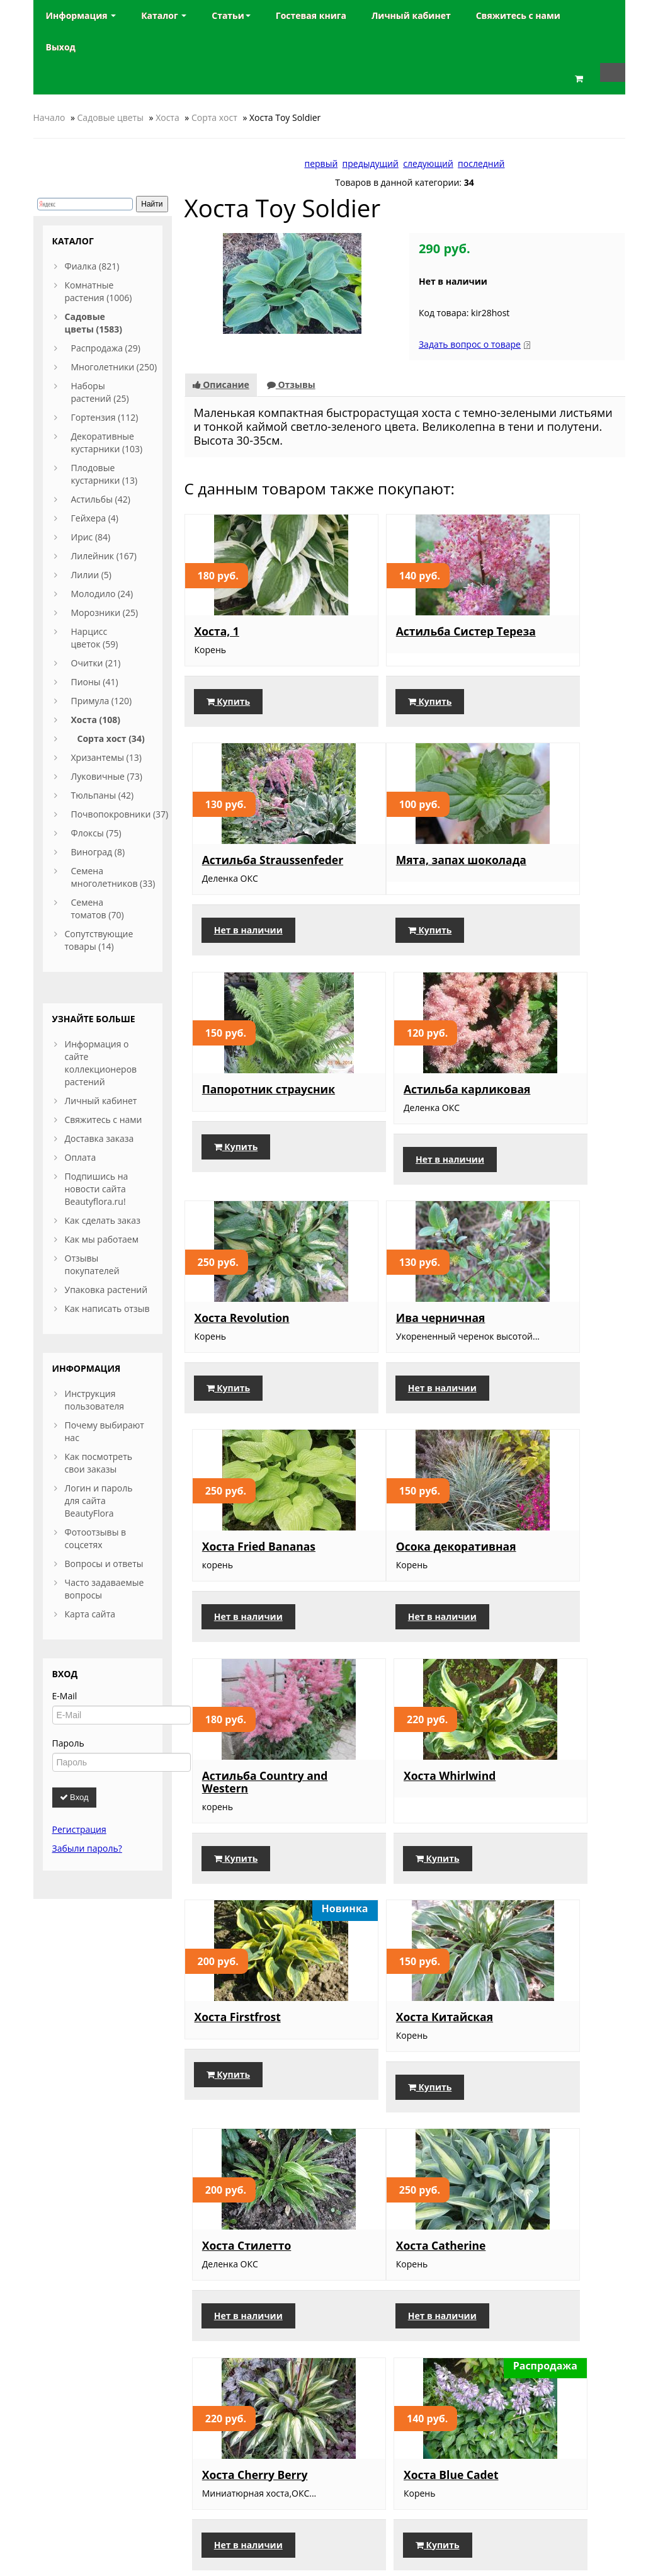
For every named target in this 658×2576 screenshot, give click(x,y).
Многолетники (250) (114, 367)
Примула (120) (101, 701)
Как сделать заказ (102, 1220)
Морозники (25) (105, 612)
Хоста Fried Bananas (551, 1107)
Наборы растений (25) (100, 392)
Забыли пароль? (87, 1848)
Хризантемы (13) (106, 757)
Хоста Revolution (242, 1107)
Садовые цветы (110, 117)
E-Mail (64, 1696)
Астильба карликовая (529, 875)
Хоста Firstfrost (238, 1583)
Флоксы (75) (96, 833)
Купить (229, 714)
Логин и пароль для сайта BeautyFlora (99, 1500)
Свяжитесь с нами (103, 1120)
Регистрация (79, 1829)
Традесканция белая (403, 2268)
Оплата (80, 1157)
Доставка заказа (99, 1138)
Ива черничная (389, 1107)
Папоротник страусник (379, 875)
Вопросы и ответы (104, 1564)
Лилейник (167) (104, 556)
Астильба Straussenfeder (536, 637)
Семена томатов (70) (97, 908)
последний (481, 163)
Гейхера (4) (94, 518)
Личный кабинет (101, 1101)
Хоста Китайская (392, 1581)
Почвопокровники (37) (120, 814)
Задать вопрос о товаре (470, 344)
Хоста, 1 (217, 631)
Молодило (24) (102, 594)
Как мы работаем (102, 1239)
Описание (221, 384)
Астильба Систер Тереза (393, 637)
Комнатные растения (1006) (98, 291)
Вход (74, 1797)
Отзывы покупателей (92, 1264)
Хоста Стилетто (539, 1583)
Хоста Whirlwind (540, 1345)
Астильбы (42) (100, 499)
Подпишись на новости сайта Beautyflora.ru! (96, 1188)
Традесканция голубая (535, 2032)
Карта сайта (90, 1614)
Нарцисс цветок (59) (94, 637)
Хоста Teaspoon (239, 2034)
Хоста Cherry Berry (397, 1808)
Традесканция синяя (254, 2268)
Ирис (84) (91, 537)
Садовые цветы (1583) (94, 323)
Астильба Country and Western (395, 1351)
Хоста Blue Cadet (541, 1808)
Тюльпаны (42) (102, 795)
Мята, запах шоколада (229, 875)
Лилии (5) (91, 575)
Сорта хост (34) (111, 738)
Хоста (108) (96, 720)
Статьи (231, 15)
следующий (428, 163)
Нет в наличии (540, 714)
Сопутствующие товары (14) (99, 940)
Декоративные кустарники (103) (107, 442)
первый (321, 163)
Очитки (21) (96, 663)
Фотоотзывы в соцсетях (96, 1538)
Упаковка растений (106, 1290)
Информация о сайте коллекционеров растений (101, 1063)
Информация (81, 15)
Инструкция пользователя (95, 1400)
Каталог (163, 15)
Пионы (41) (94, 682)
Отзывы (291, 384)
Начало (49, 117)
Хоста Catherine (240, 1808)
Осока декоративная (255, 1345)
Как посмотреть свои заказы (99, 1462)
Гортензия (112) (105, 417)
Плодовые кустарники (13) (104, 474)
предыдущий (371, 163)
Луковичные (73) (106, 776)
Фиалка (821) (92, 266)
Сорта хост (214, 117)
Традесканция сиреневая (385, 2036)
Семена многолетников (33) (113, 877)
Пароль (68, 1743)
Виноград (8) (98, 852)
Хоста (167, 117)
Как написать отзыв (107, 1308)
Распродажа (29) (105, 348)
